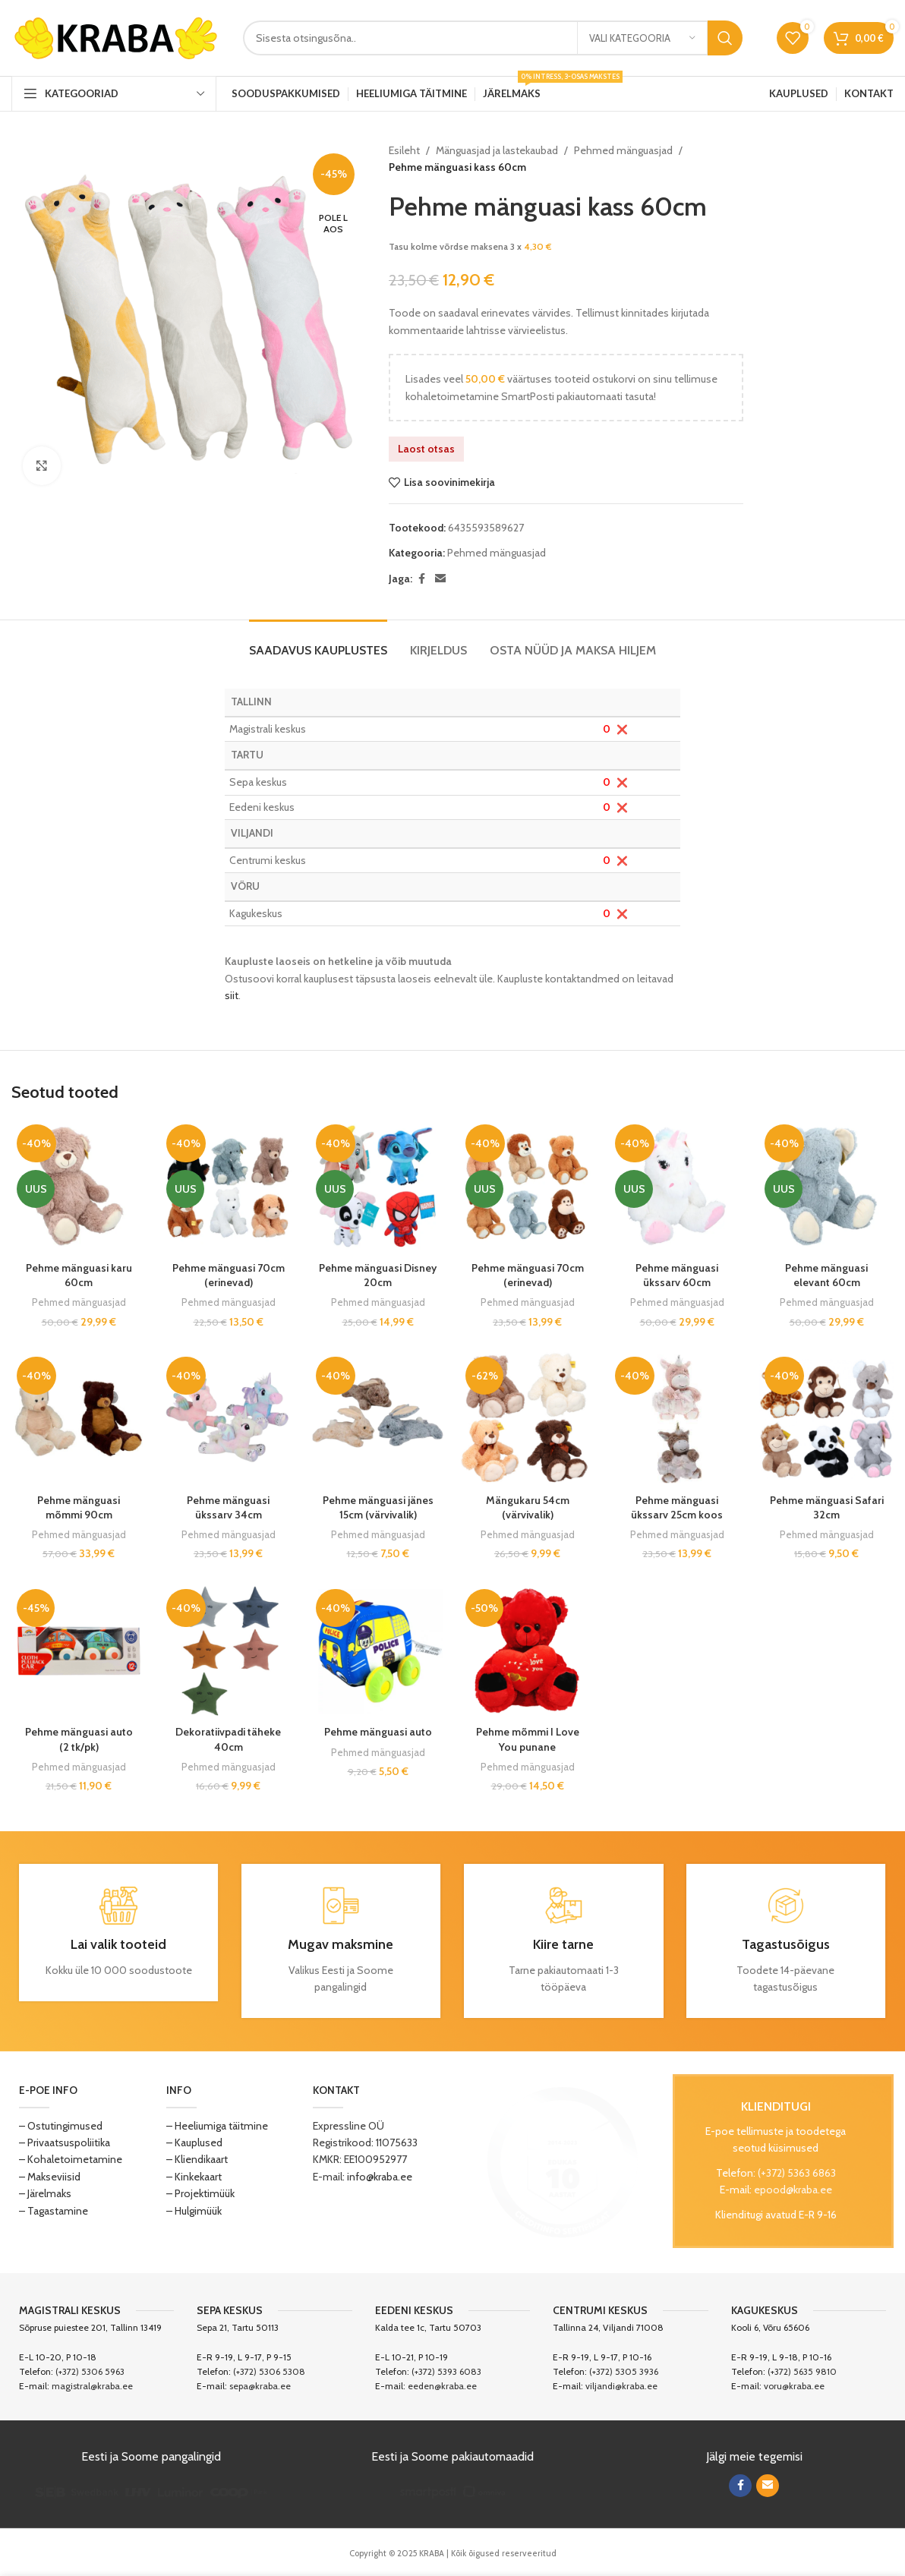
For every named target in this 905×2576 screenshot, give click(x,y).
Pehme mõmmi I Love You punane (527, 1739)
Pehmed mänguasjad (623, 150)
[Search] (493, 37)
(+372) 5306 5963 (90, 2371)
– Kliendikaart (197, 2159)
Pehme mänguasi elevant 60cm (826, 1275)
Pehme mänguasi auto (378, 1732)
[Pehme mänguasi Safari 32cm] (826, 1418)
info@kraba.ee (379, 2176)
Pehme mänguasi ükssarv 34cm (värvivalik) (228, 1515)
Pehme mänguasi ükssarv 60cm (676, 1275)
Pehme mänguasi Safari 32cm (827, 1507)
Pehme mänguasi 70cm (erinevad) (228, 1275)
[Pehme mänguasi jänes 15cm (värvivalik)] (378, 1418)
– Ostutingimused (60, 2126)
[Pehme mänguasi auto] (378, 1651)
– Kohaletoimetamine (70, 2159)
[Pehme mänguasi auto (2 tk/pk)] (78, 1651)
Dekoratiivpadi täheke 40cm (228, 1739)
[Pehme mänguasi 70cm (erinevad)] (228, 1186)
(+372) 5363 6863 (797, 2173)
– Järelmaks (45, 2193)
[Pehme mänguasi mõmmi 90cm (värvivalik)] (78, 1418)
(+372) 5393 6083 (446, 2371)
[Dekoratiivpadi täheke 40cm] (228, 1651)
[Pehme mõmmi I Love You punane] (527, 1651)
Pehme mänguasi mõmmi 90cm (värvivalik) (78, 1515)
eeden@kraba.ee (442, 2386)
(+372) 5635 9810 (802, 2371)
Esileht (404, 150)
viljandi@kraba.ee (621, 2386)
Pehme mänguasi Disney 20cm (378, 1275)
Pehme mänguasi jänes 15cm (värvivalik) (378, 1507)
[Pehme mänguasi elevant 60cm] (826, 1186)
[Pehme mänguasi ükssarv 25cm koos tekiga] (677, 1418)
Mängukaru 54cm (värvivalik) (527, 1507)
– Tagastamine (53, 2211)
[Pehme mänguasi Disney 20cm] (378, 1186)
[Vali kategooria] (642, 38)
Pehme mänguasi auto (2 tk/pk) (79, 1739)
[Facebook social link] (421, 579)
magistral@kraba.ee (92, 2386)
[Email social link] (440, 579)
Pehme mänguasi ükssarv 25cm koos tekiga (677, 1515)
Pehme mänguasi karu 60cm (79, 1275)
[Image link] (563, 2161)
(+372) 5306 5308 (269, 2371)
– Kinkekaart (194, 2176)
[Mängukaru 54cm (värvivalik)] (527, 1418)
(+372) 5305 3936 (623, 2371)
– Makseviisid (49, 2176)
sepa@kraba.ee (260, 2386)
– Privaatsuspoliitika (64, 2142)
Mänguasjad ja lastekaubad (497, 150)
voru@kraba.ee (794, 2386)
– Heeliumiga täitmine (217, 2126)
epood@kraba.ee (793, 2189)
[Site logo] (115, 36)
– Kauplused (194, 2142)
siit (231, 995)
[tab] (318, 643)
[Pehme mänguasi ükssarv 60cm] (677, 1186)
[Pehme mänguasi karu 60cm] (78, 1186)
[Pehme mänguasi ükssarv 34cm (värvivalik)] (228, 1418)
